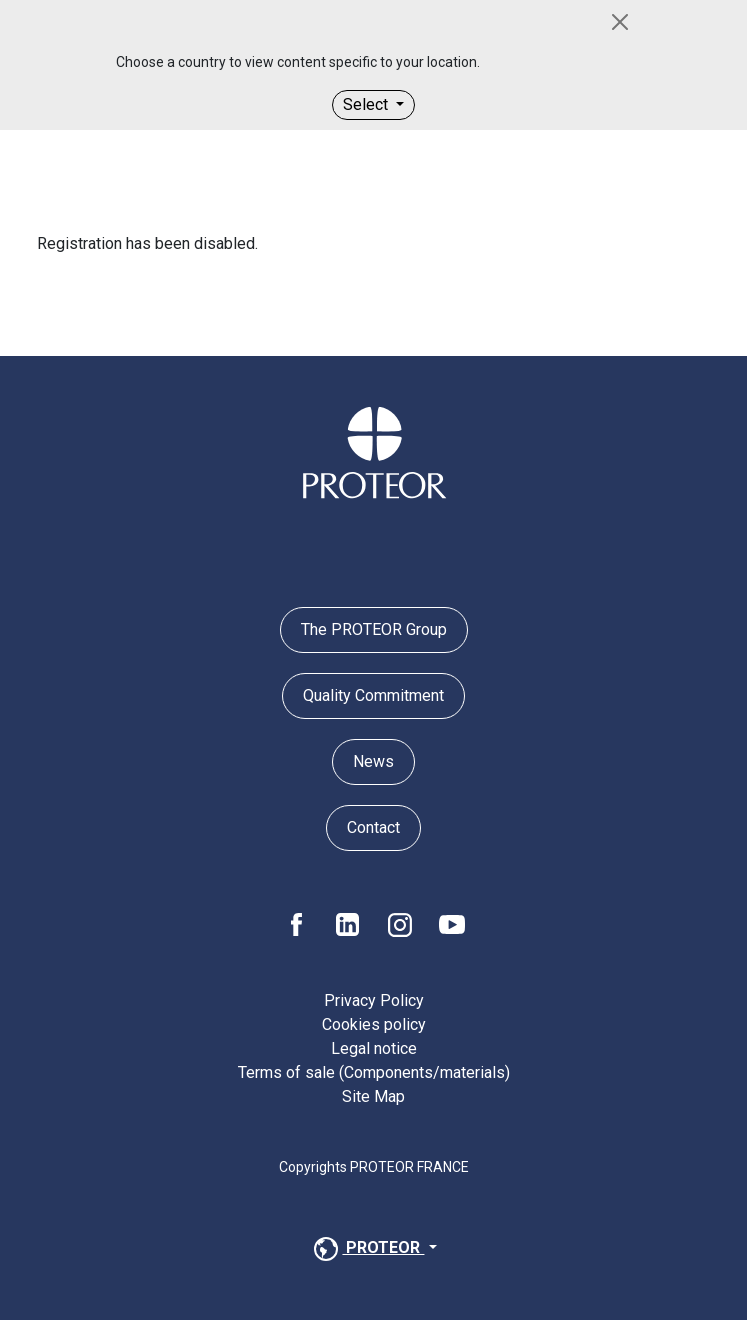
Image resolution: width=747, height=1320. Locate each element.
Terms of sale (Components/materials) (374, 1072)
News (373, 761)
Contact (373, 827)
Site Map (373, 1096)
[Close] (620, 22)
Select (367, 104)
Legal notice (374, 1048)
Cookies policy (374, 1024)
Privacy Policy (374, 1000)
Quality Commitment (373, 695)
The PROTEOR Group (374, 629)
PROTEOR (367, 1249)
